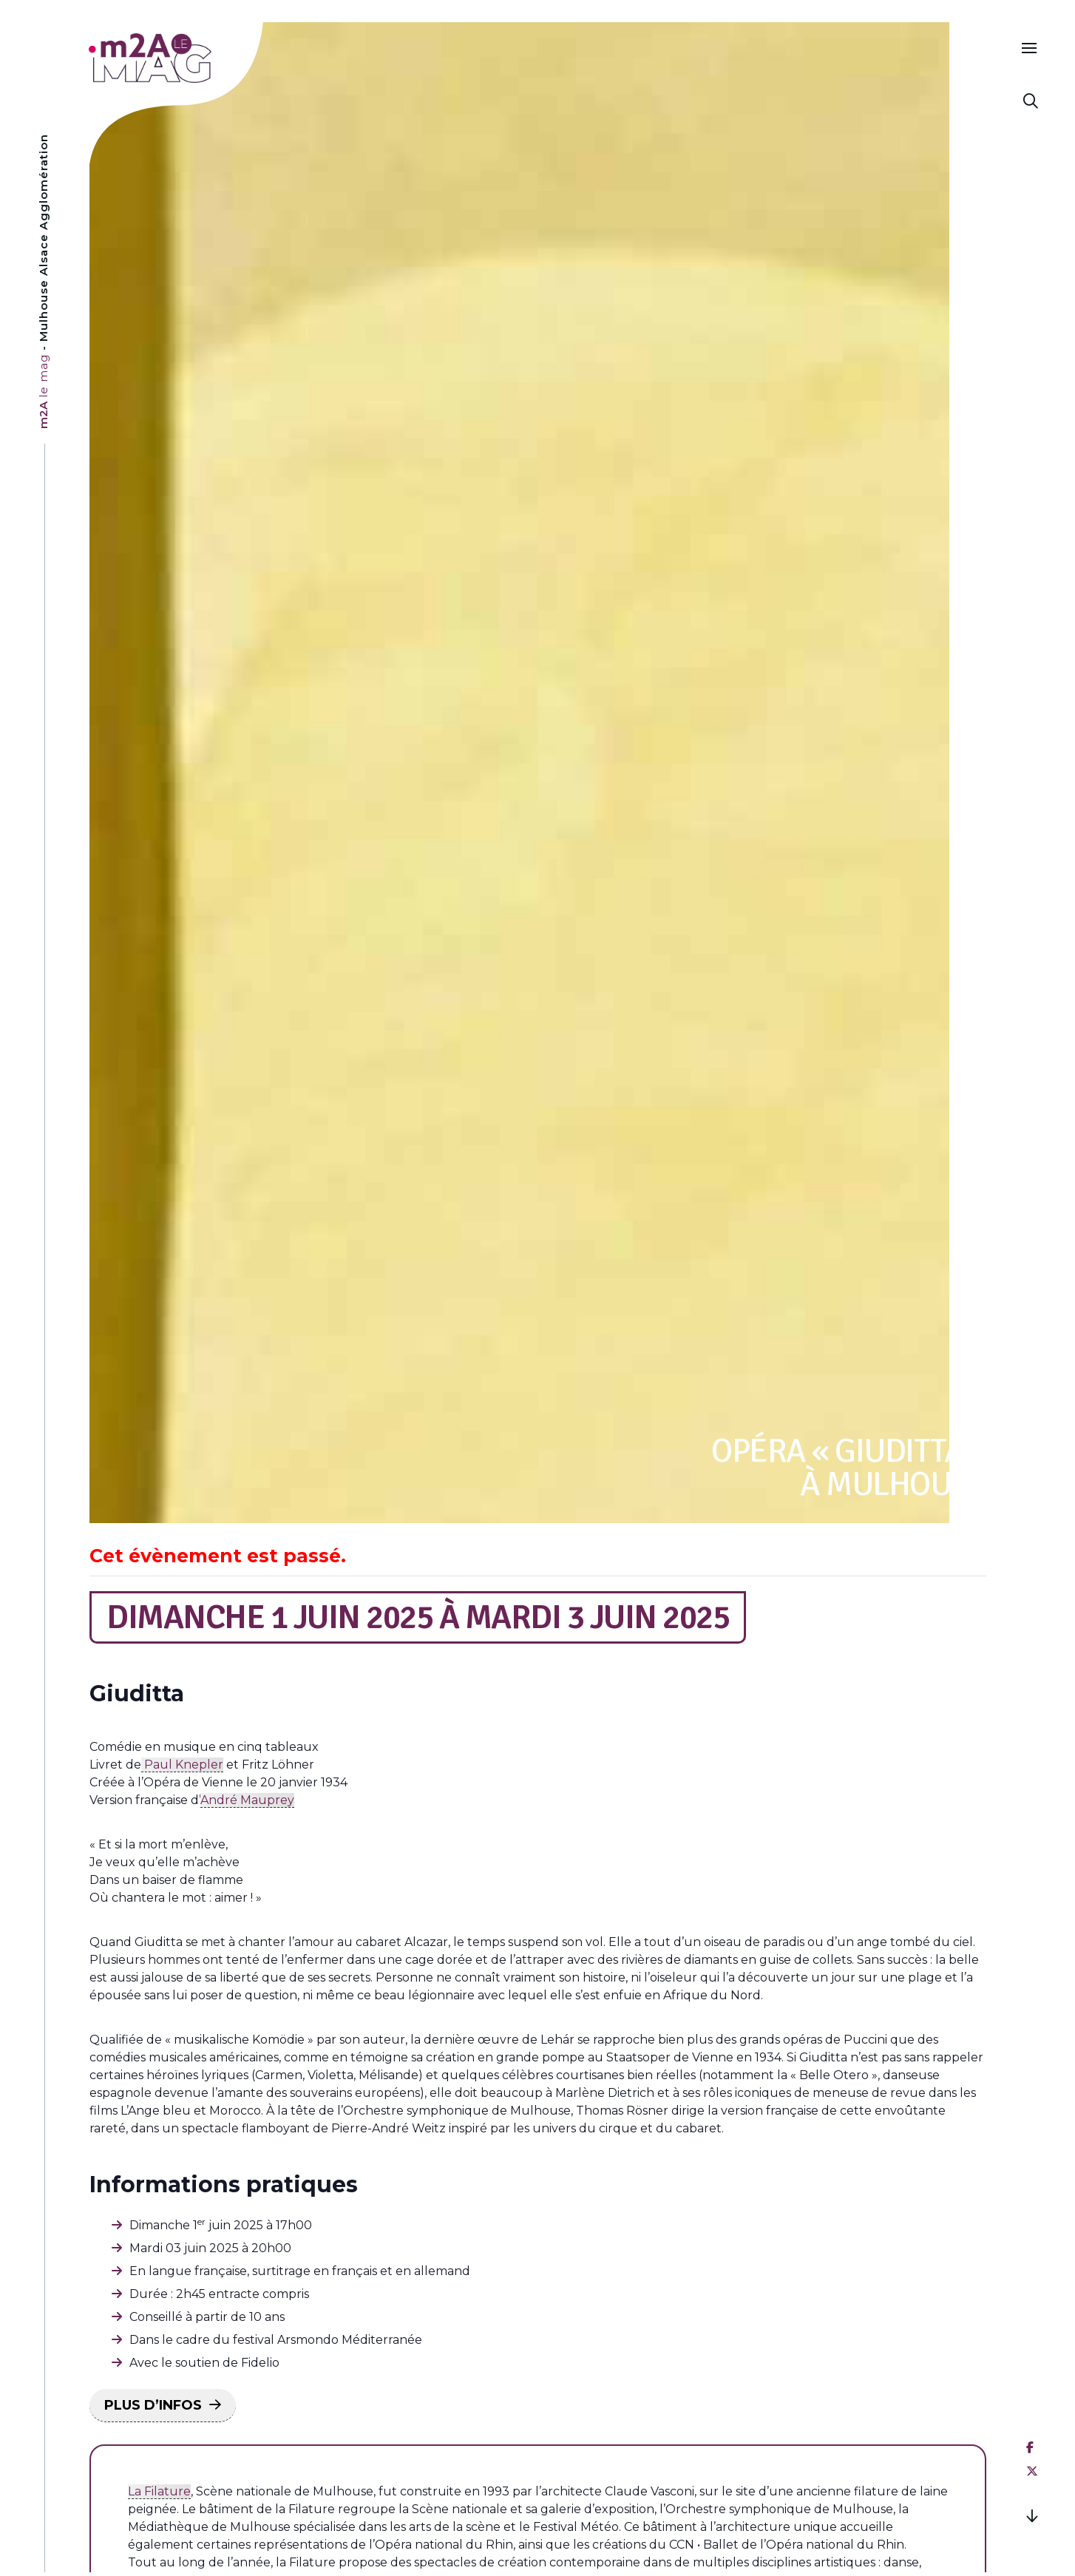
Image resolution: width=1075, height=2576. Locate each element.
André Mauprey (247, 1800)
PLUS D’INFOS (153, 2405)
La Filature (159, 2491)
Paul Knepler (182, 1765)
